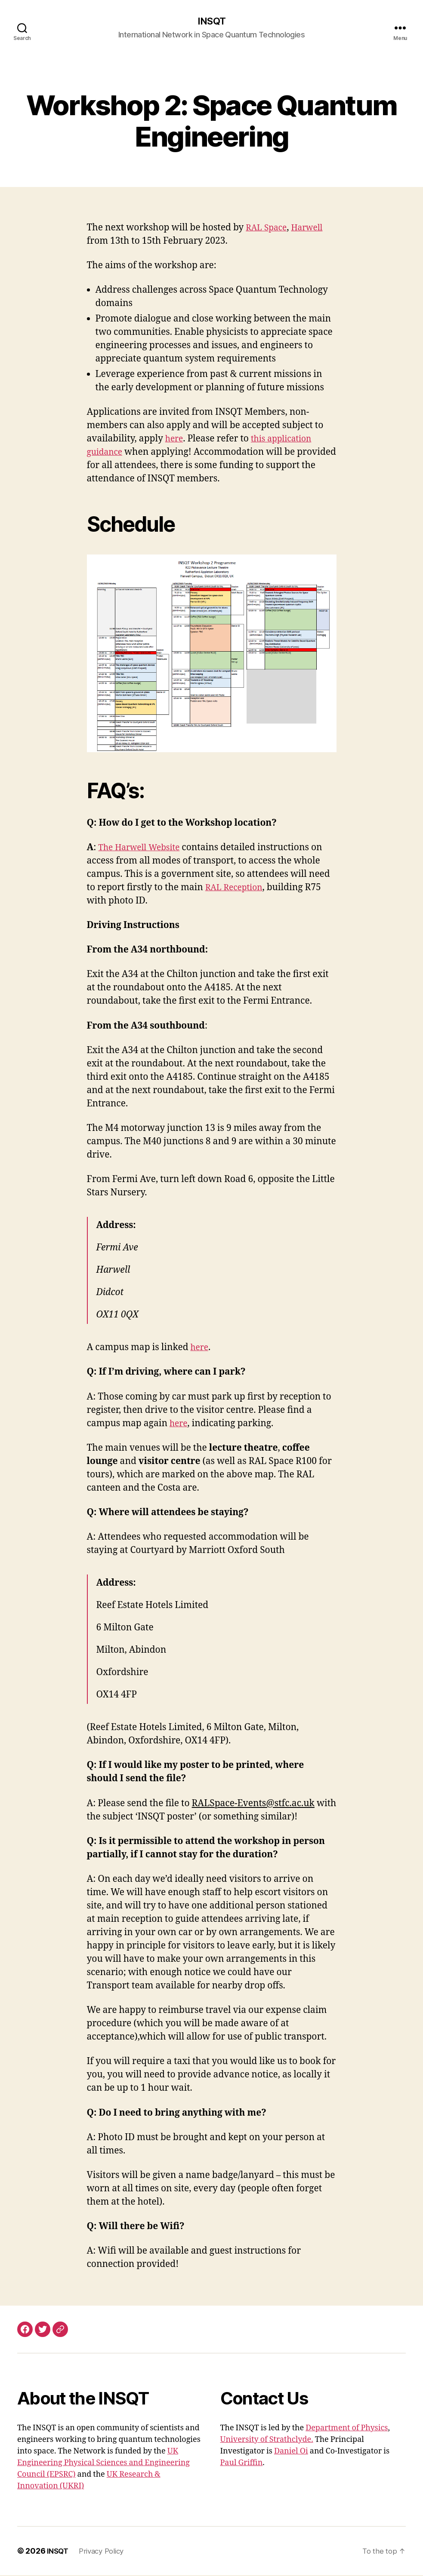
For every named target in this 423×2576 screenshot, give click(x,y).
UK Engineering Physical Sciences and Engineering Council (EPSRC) (103, 2463)
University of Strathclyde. (266, 2440)
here (175, 439)
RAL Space (268, 228)
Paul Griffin (241, 2464)
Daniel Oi (291, 2452)
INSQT (211, 21)
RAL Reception (236, 888)
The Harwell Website (143, 848)
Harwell (312, 228)
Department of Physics (347, 2429)
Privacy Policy (105, 2551)
